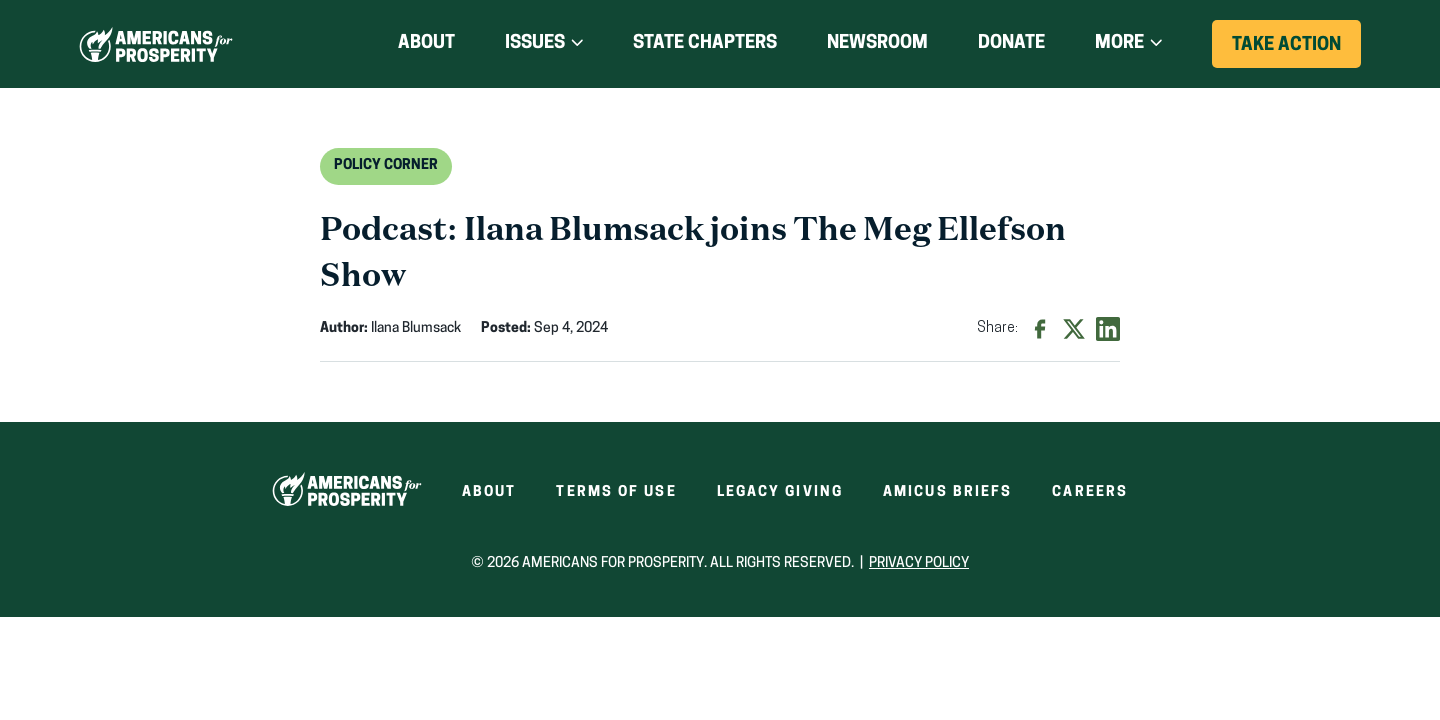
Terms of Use (616, 492)
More (1119, 43)
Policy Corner (386, 165)
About (426, 43)
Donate (1011, 44)
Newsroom (877, 43)
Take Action (1296, 51)
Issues (535, 43)
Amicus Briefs (947, 492)
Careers (1090, 492)
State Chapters (705, 43)
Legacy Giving (780, 492)
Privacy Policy (919, 563)
